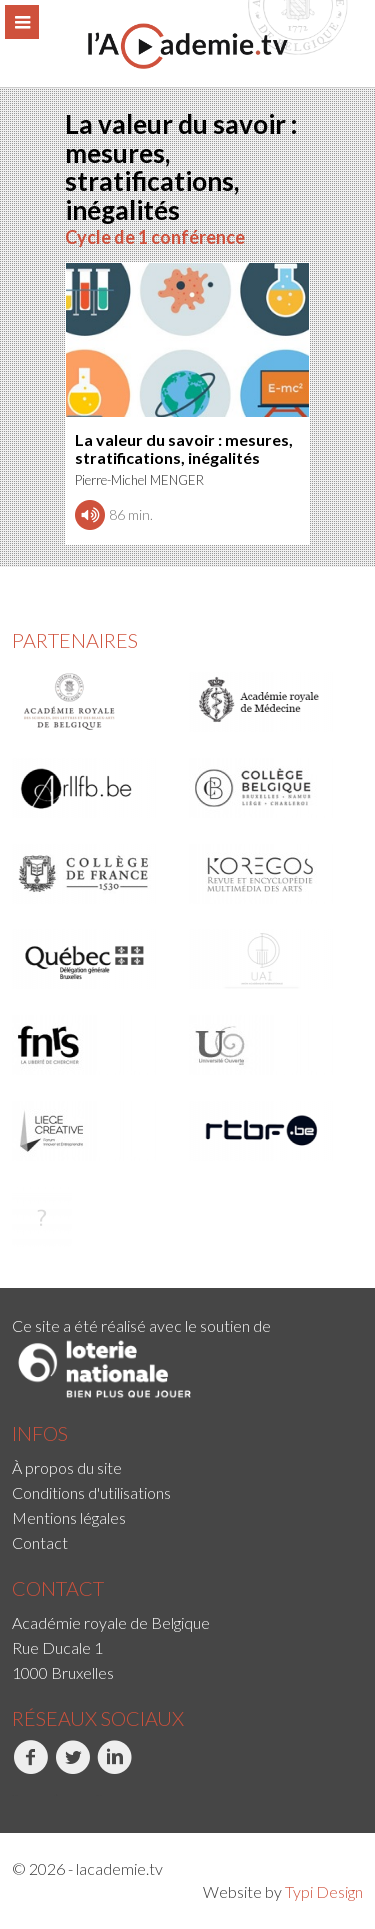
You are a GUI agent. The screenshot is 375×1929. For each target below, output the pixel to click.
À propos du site (67, 1467)
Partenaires (75, 640)
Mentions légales (69, 1517)
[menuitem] (187, 1467)
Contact (40, 1542)
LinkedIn (114, 1768)
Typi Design (324, 1891)
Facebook (30, 1768)
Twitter (72, 1768)
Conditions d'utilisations (91, 1492)
